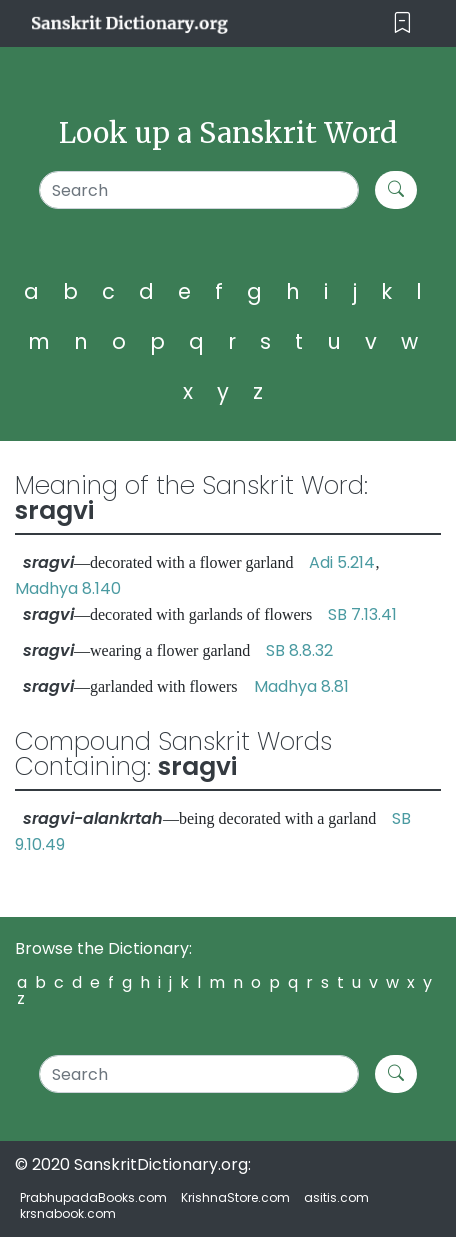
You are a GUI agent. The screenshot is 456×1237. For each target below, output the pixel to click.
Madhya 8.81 (301, 686)
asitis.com (336, 1197)
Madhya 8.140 (68, 588)
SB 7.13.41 (362, 614)
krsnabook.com (68, 1213)
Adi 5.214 (342, 562)
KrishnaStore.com (235, 1197)
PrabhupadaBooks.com (93, 1197)
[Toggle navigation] (402, 23)
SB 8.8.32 (299, 650)
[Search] (199, 190)
